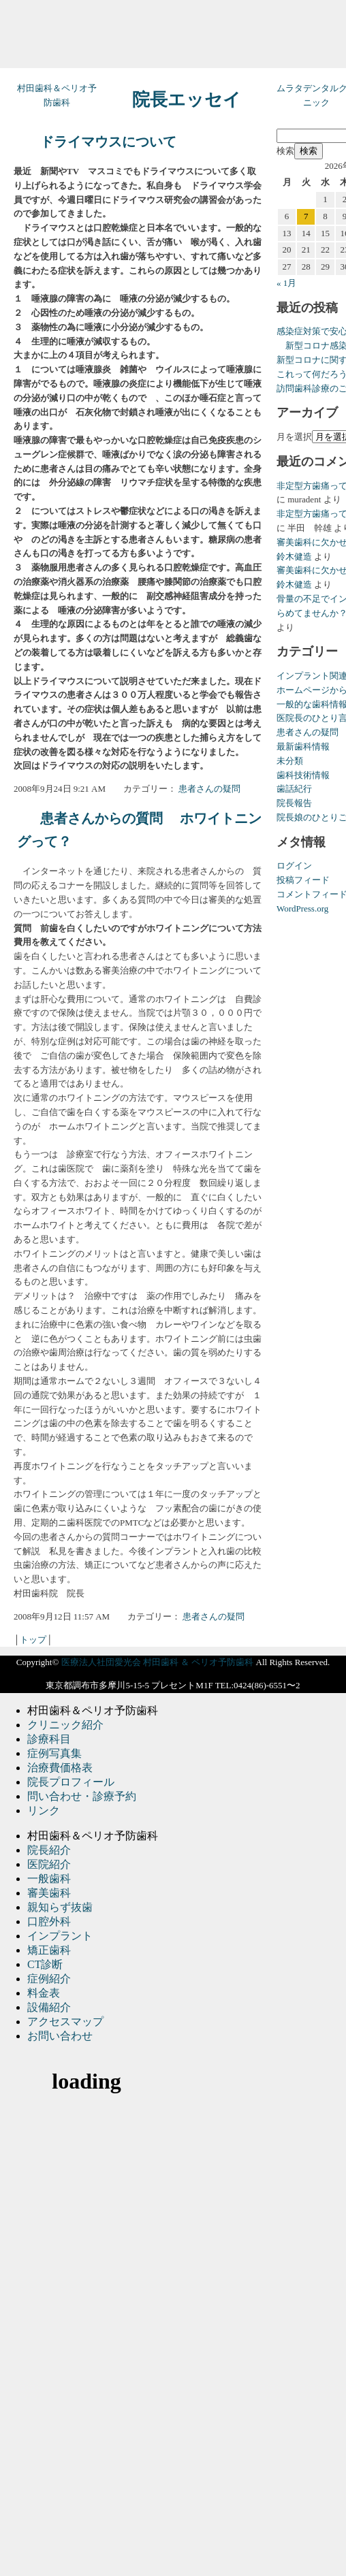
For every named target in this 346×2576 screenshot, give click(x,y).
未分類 (290, 761)
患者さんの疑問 (209, 789)
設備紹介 (49, 2007)
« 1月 (286, 283)
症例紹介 (49, 1978)
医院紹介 (49, 1864)
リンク (43, 1810)
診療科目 (49, 1739)
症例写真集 (54, 1753)
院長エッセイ (186, 100)
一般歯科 (49, 1878)
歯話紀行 (294, 789)
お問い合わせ (60, 2036)
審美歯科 (49, 1893)
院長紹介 (49, 1850)
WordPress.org (302, 908)
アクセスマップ (65, 2021)
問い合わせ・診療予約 (81, 1796)
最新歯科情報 (303, 746)
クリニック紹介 (65, 1724)
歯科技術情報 (303, 775)
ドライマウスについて (108, 142)
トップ (33, 1640)
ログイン (294, 865)
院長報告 (294, 803)
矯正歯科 (49, 1950)
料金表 (43, 1993)
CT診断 (45, 1964)
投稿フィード (303, 880)
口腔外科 (49, 1921)
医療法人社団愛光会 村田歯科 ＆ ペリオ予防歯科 (157, 1662)
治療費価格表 (60, 1767)
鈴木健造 (294, 556)
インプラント (60, 1936)
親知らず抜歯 (60, 1907)
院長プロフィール (70, 1782)
